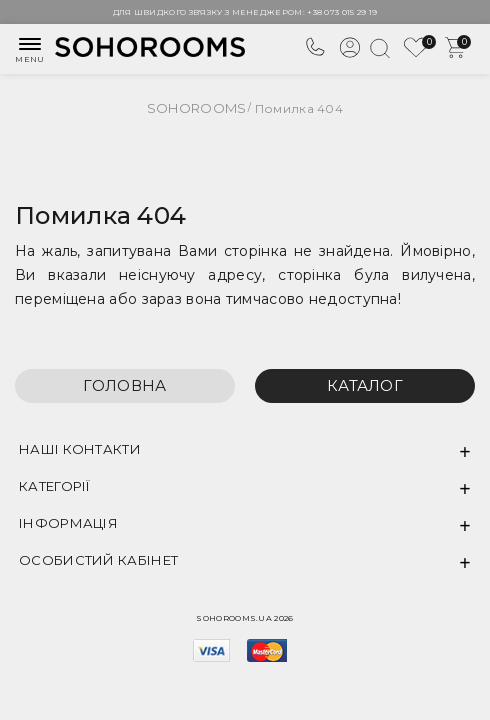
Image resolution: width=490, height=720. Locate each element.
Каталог (365, 385)
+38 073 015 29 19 (342, 12)
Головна (124, 385)
